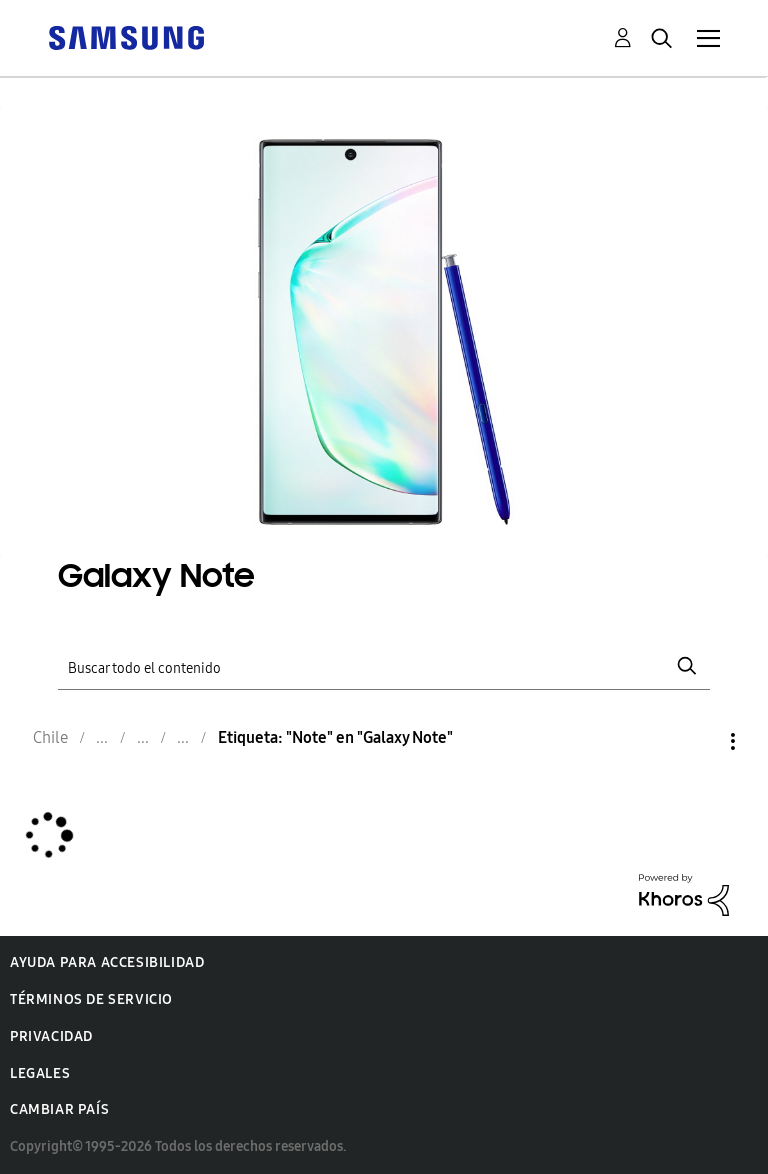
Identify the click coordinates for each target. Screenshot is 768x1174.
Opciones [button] (699, 741)
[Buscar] (383, 666)
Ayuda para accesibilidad (107, 962)
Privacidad (51, 1036)
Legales (40, 1073)
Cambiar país (59, 1109)
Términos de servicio (91, 999)
